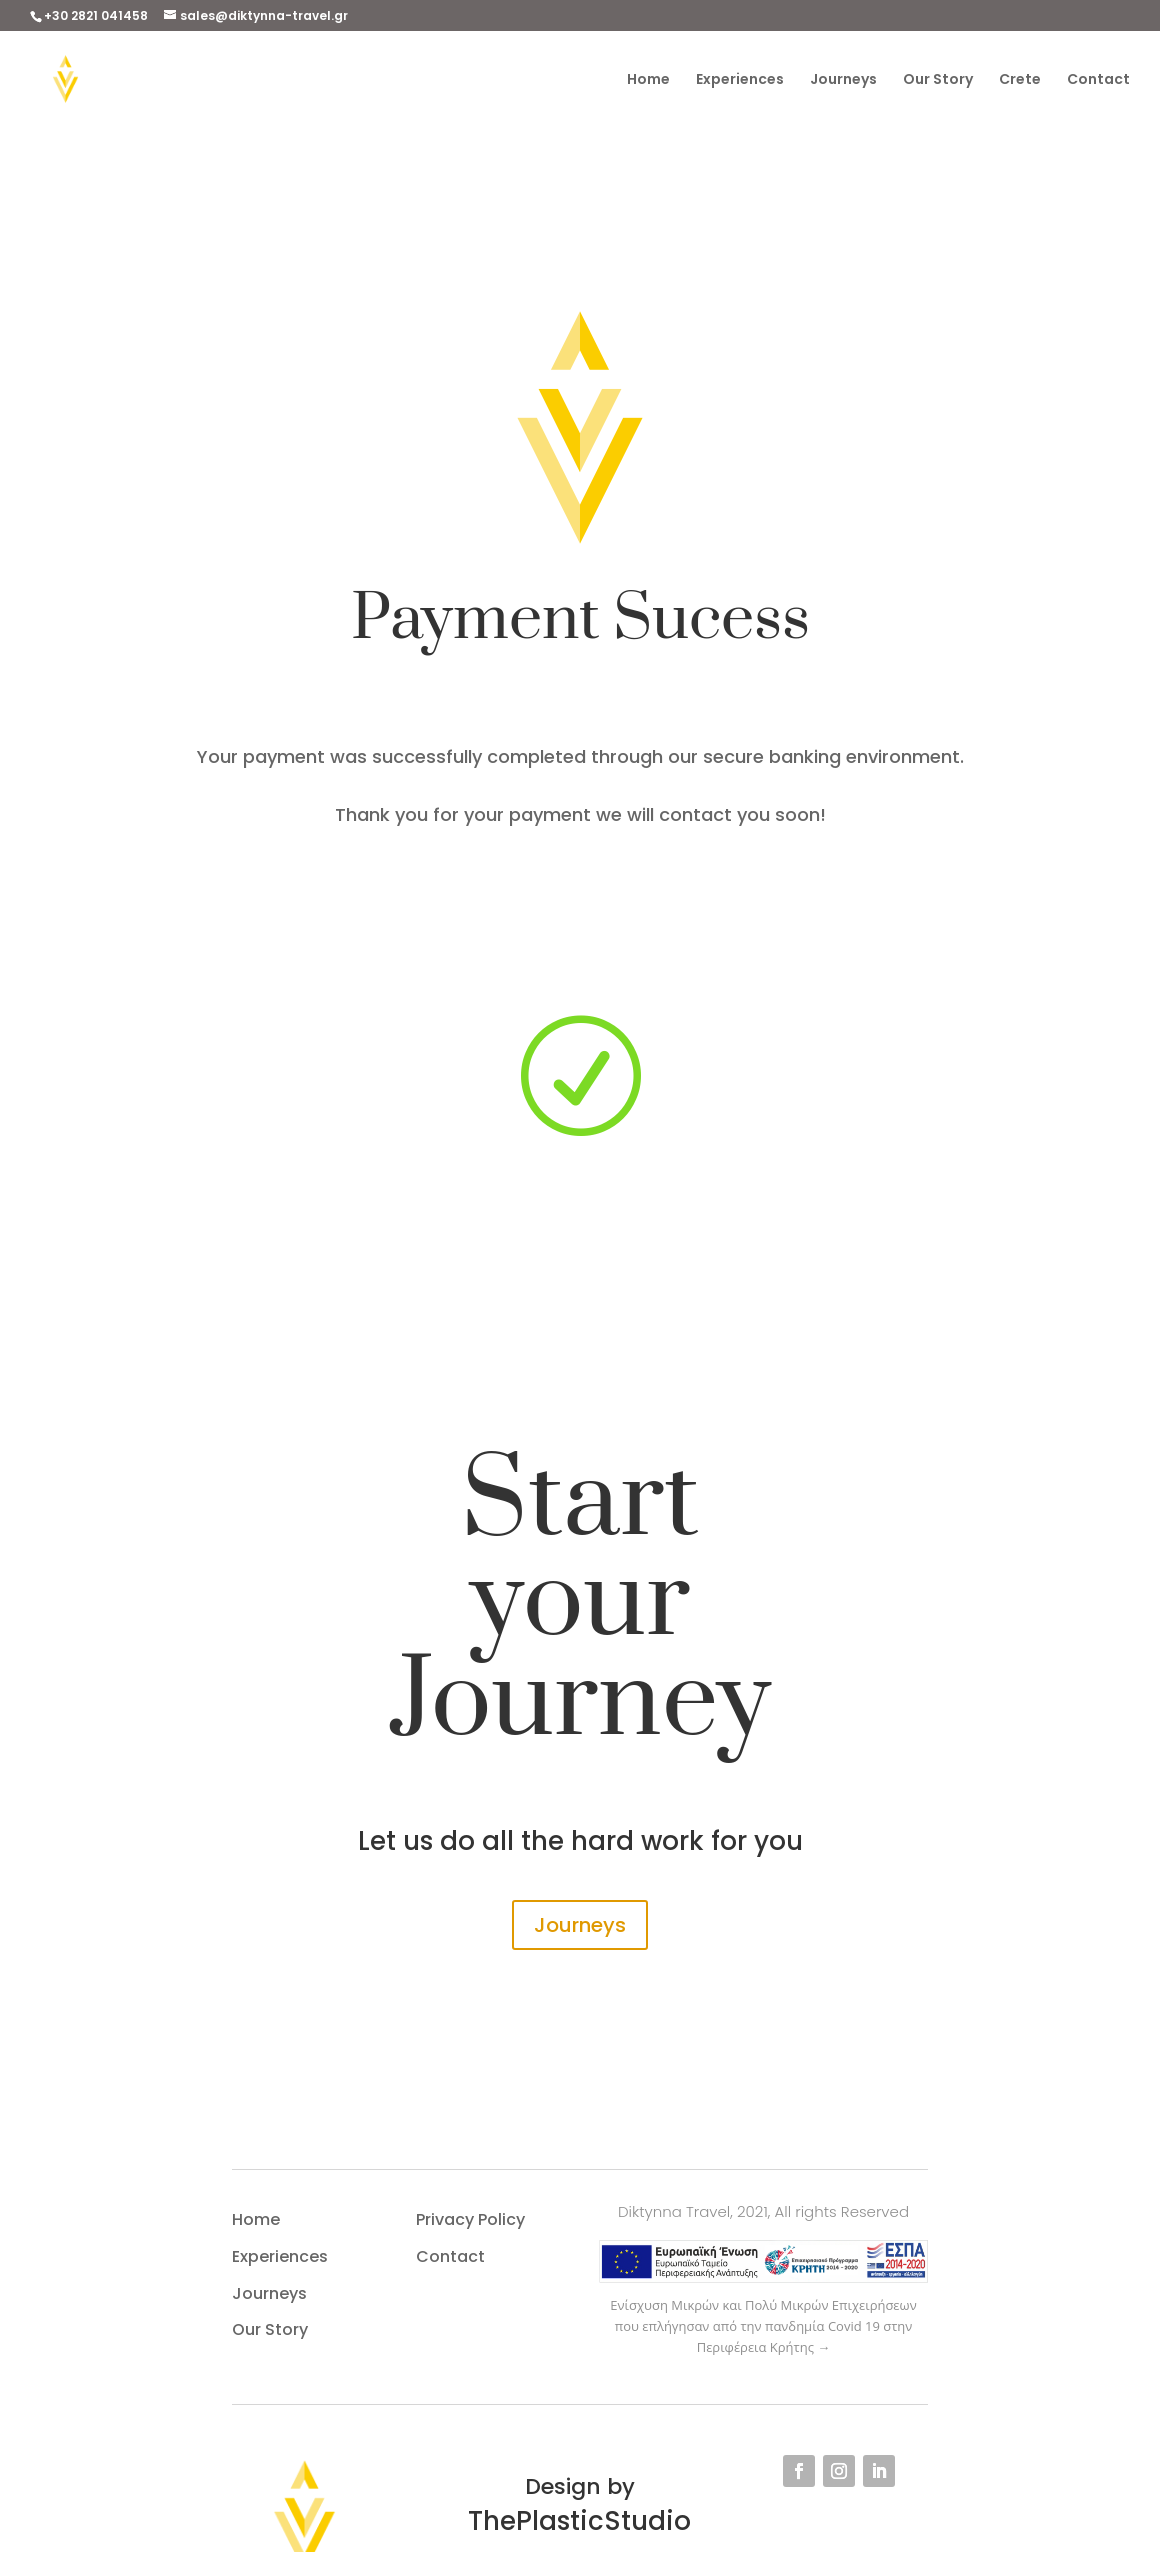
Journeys (843, 79)
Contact (1098, 79)
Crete (1020, 79)
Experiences (740, 79)
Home (648, 79)
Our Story (938, 79)
